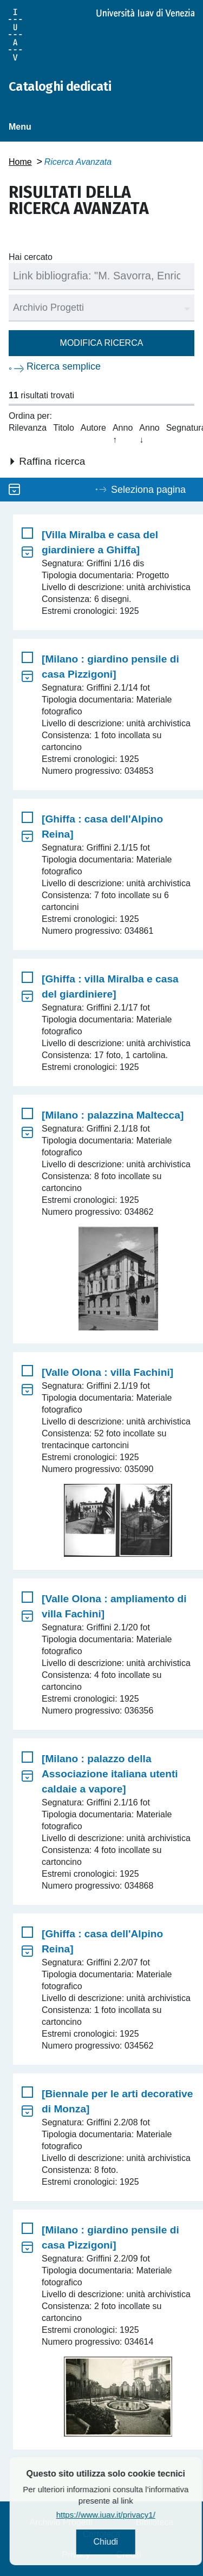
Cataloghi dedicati (60, 86)
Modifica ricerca (101, 342)
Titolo (63, 427)
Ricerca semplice (64, 366)
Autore (93, 427)
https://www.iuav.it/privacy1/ (130, 2514)
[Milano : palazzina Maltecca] (113, 1115)
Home (20, 161)
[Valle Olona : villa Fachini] (107, 1372)
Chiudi (129, 2541)
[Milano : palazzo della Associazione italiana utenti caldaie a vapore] (110, 1774)
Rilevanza (28, 427)
